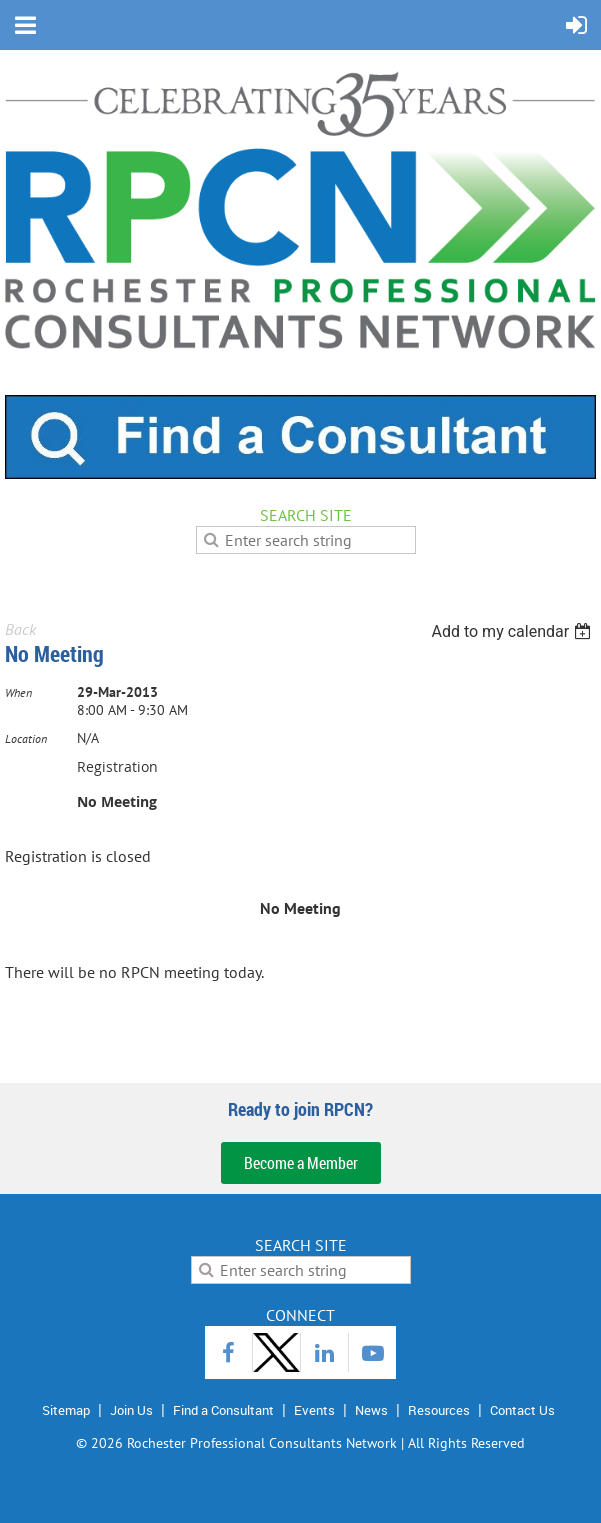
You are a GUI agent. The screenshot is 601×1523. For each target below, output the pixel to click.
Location (26, 738)
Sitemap (66, 1410)
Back (20, 629)
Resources (439, 1410)
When (18, 692)
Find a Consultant (223, 1410)
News (371, 1410)
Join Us (131, 1410)
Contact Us (522, 1410)
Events (314, 1410)
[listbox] (513, 631)
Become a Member (301, 1163)
